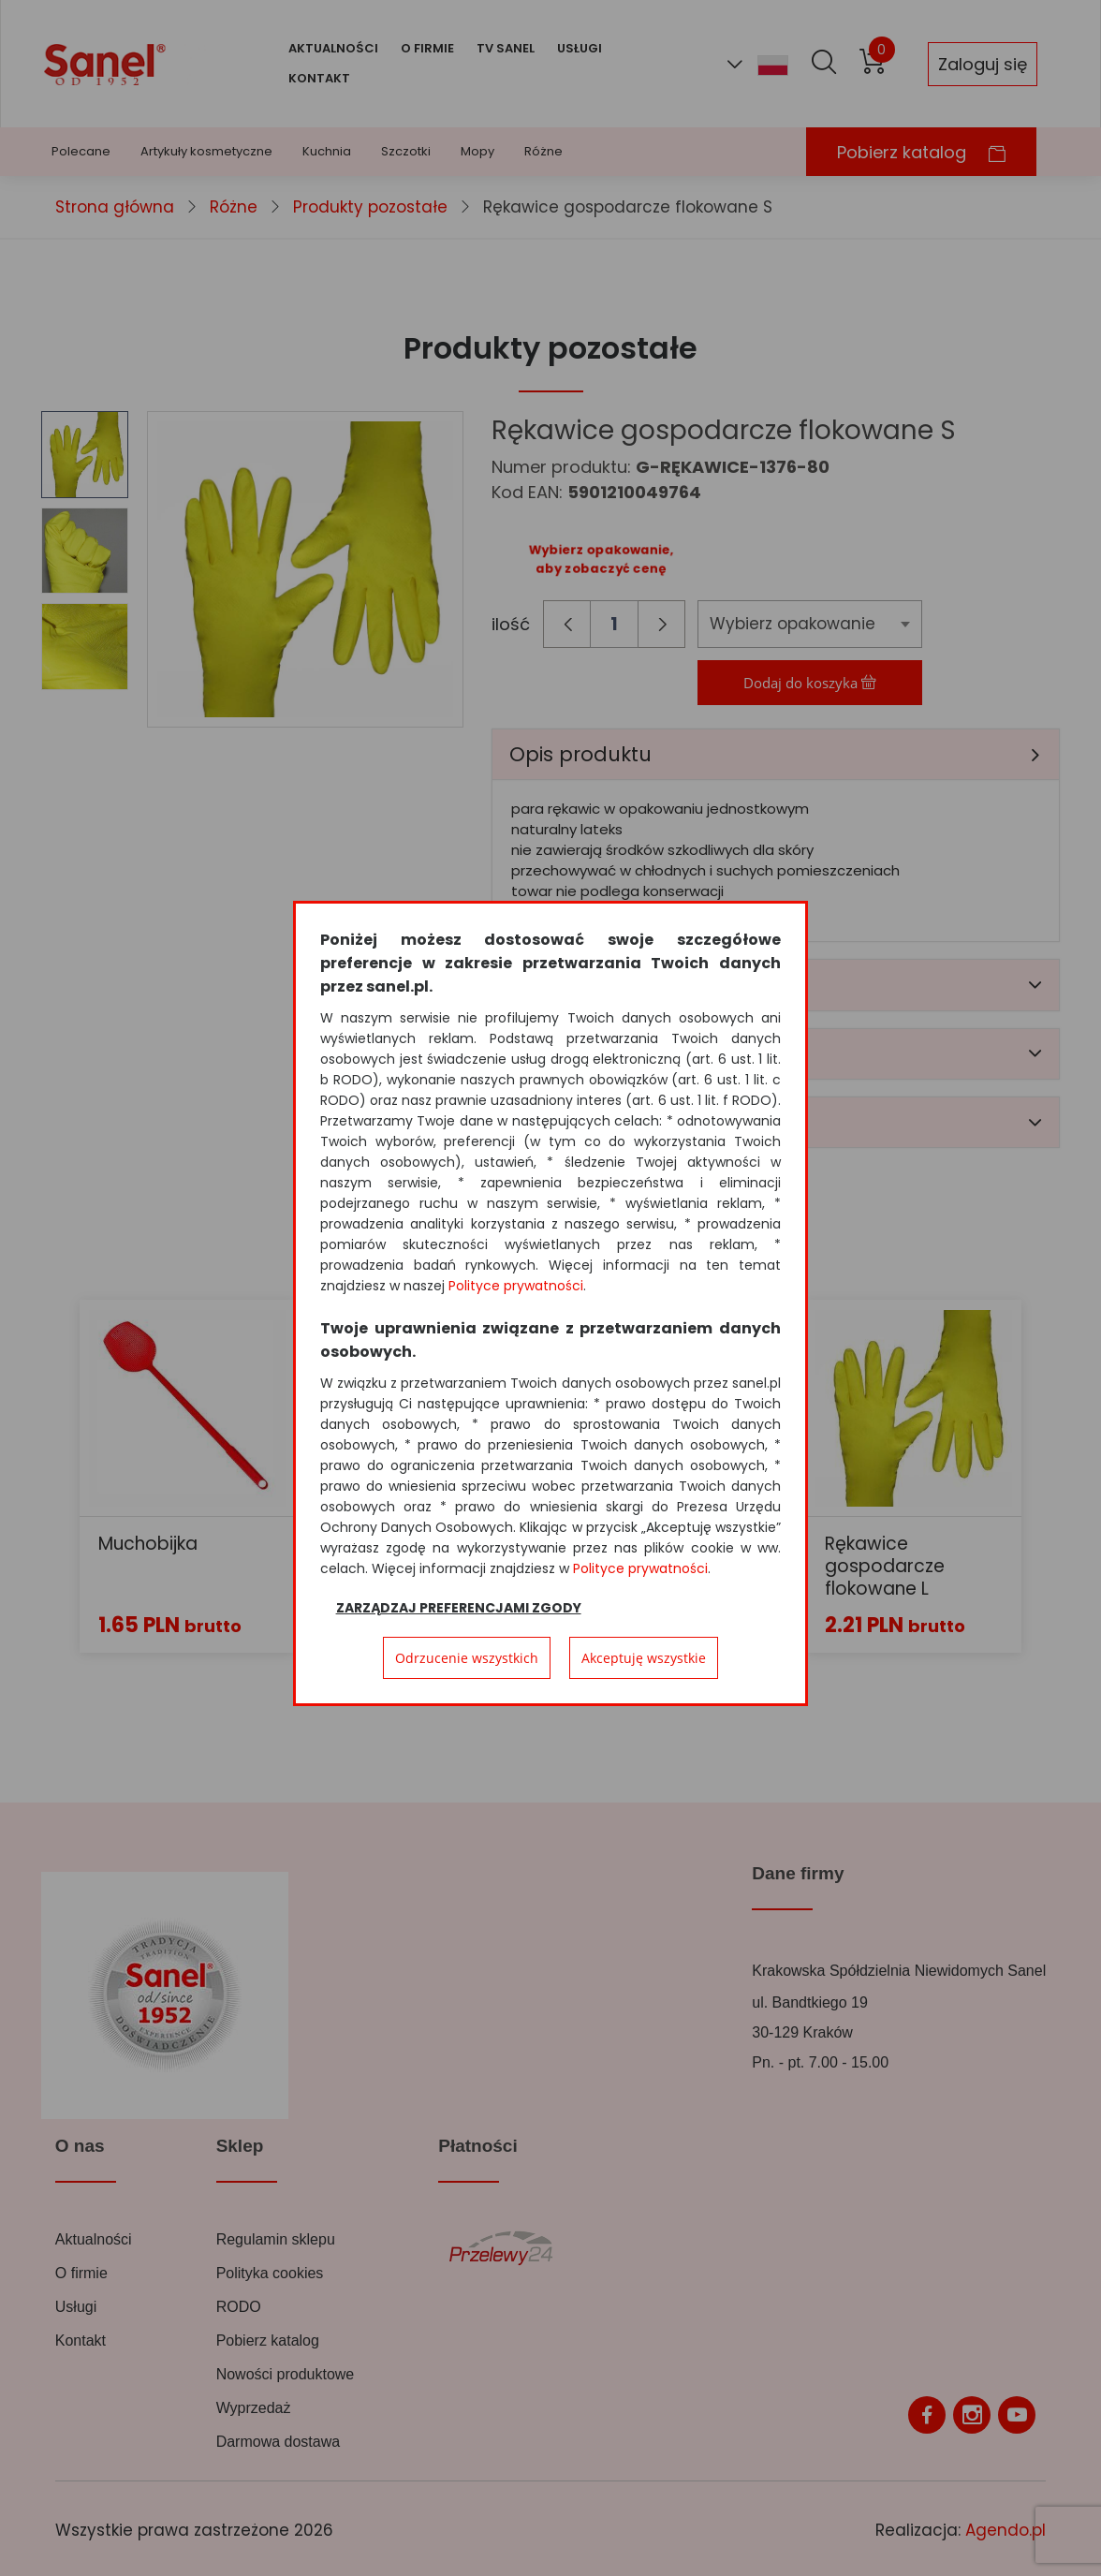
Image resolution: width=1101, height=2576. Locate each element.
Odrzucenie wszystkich (466, 1658)
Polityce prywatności (515, 1285)
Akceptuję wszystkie (643, 1658)
